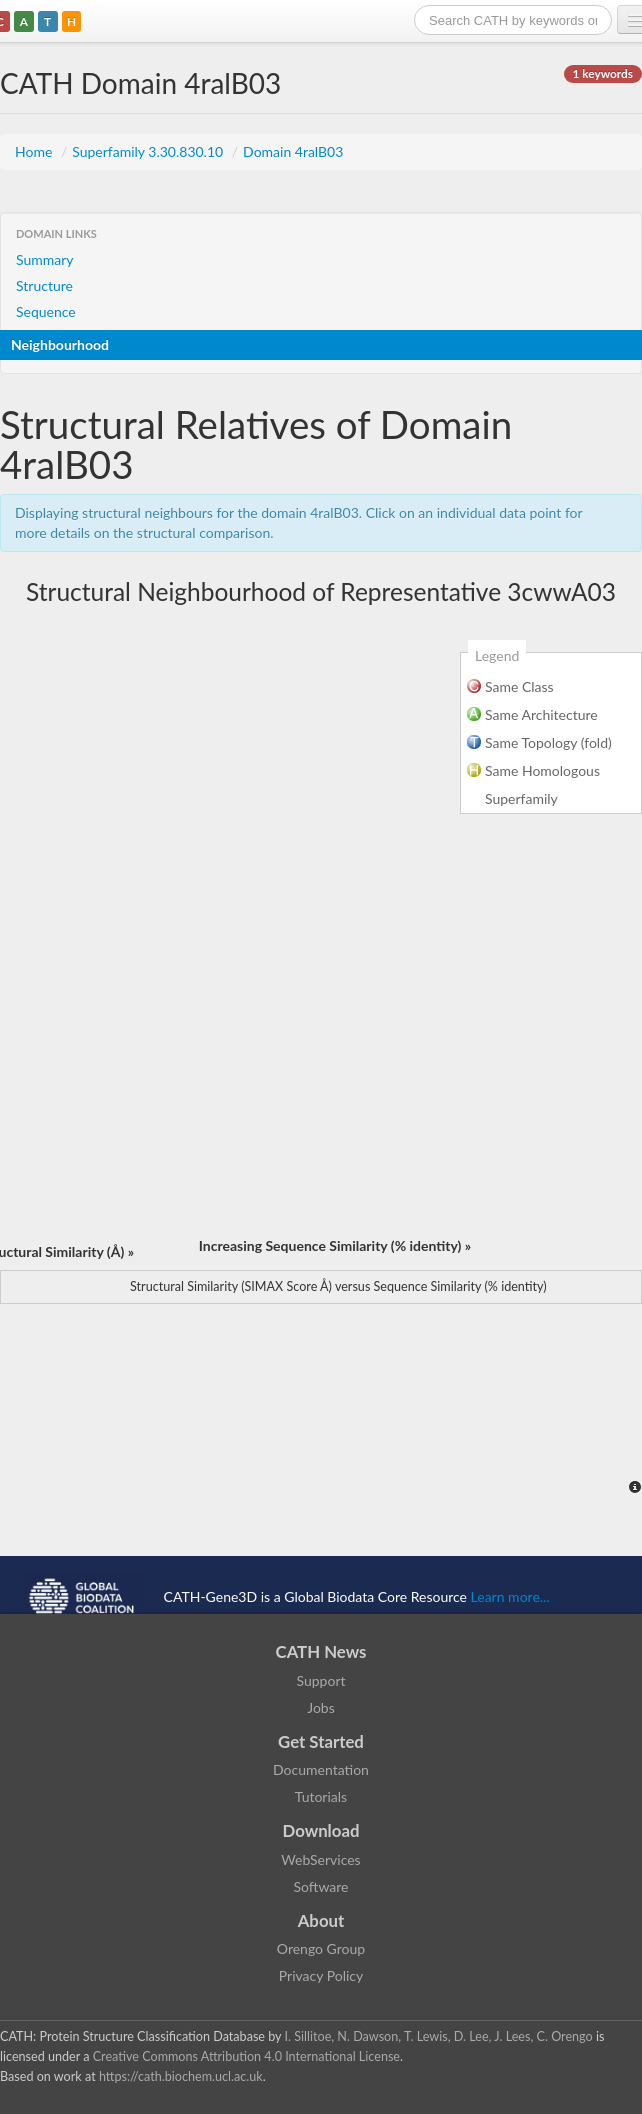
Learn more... (510, 1596)
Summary (45, 259)
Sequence (46, 311)
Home (35, 151)
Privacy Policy (321, 1975)
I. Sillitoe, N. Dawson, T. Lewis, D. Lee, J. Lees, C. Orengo (439, 2036)
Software (321, 1886)
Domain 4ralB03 (293, 151)
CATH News (321, 1651)
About (321, 1920)
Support (320, 1680)
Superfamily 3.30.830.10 (149, 151)
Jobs (321, 1707)
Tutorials (321, 1796)
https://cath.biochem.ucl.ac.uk (181, 2076)
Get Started (321, 1741)
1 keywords (603, 73)
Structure (44, 285)
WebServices (320, 1859)
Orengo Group (321, 1948)
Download (321, 1830)
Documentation (321, 1769)
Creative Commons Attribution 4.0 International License (246, 2056)
